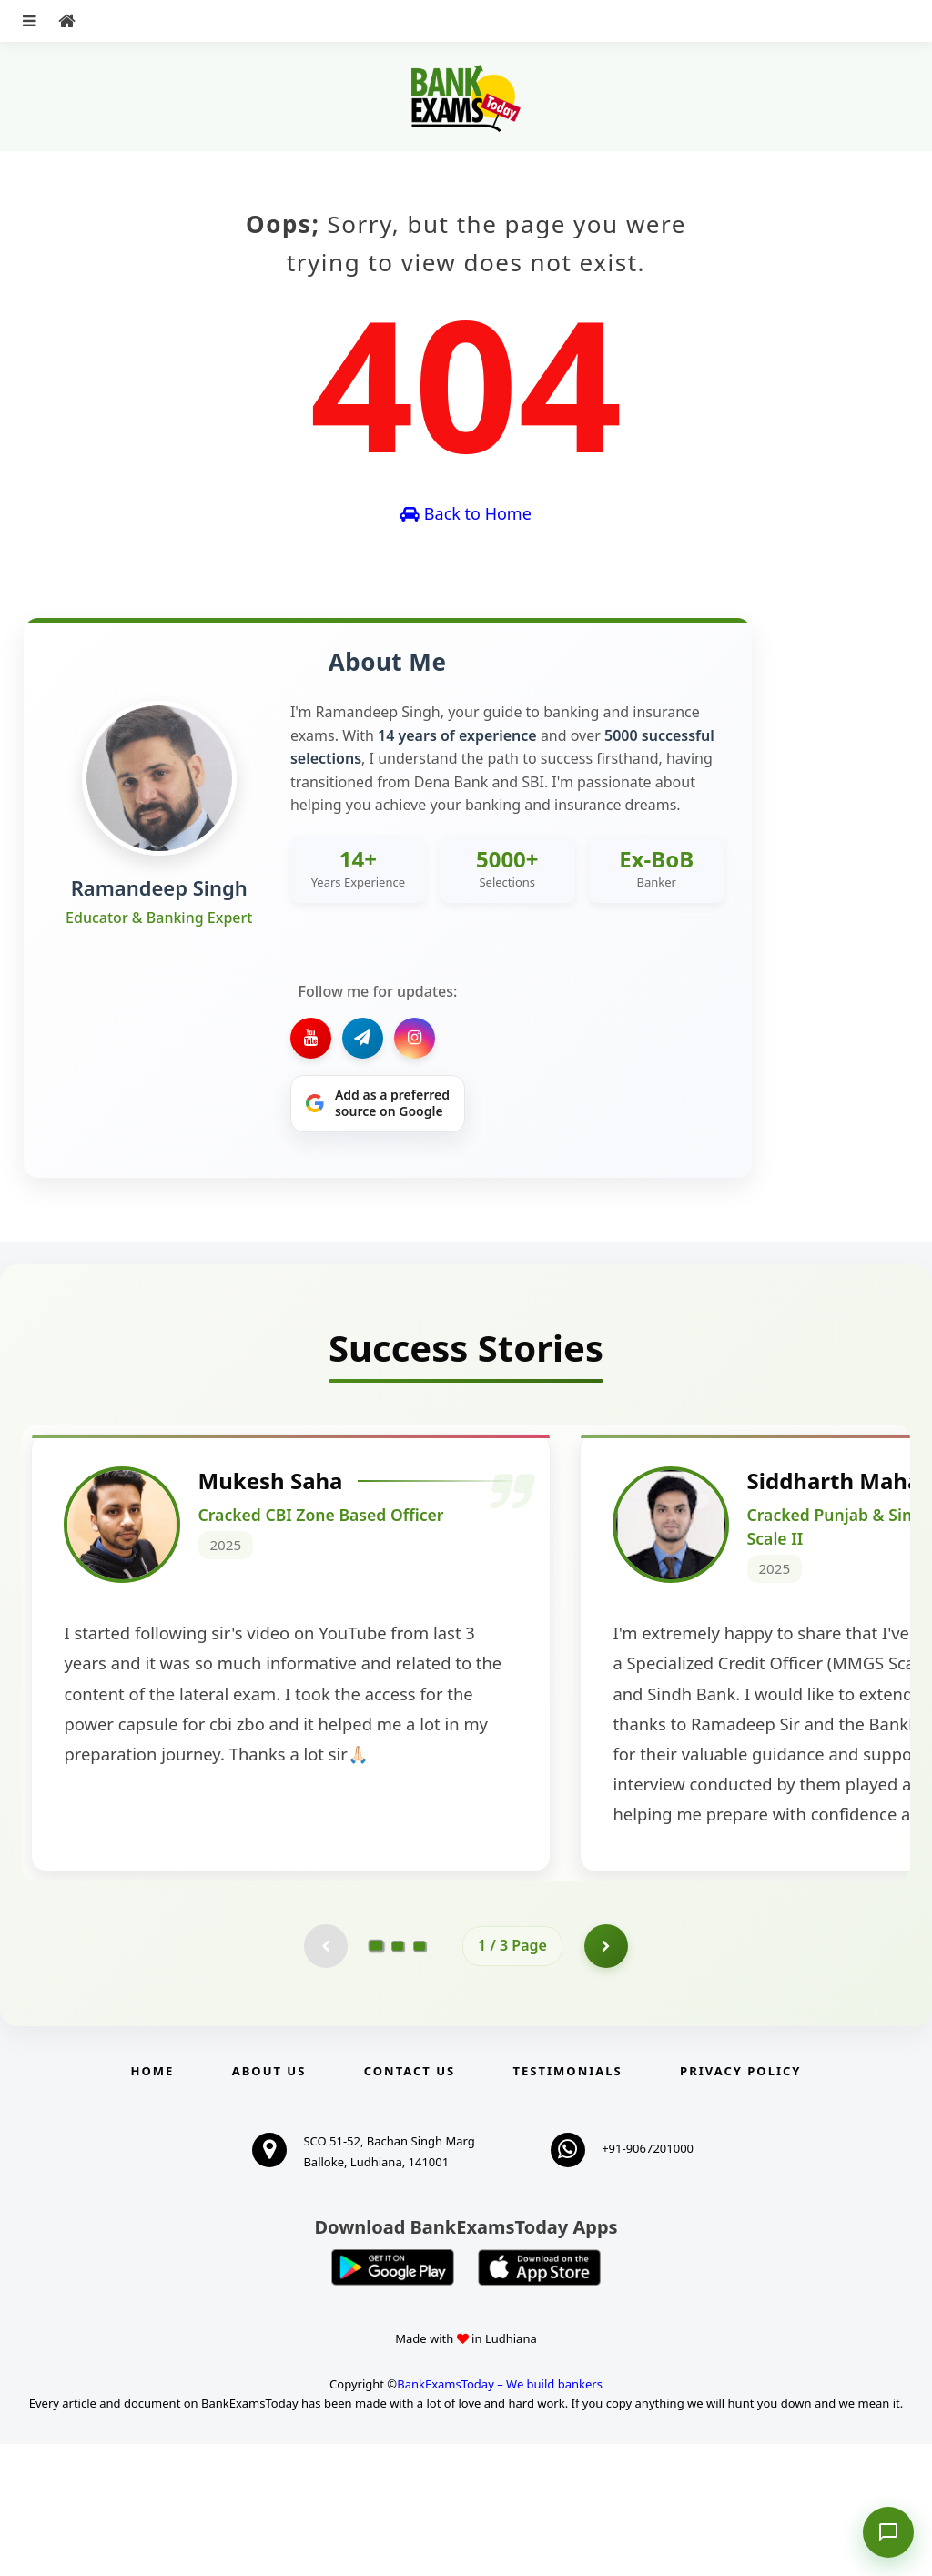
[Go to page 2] (397, 2077)
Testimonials (568, 2203)
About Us (269, 2203)
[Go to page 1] (376, 2077)
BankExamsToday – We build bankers (500, 2517)
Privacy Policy (740, 2203)
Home (153, 2203)
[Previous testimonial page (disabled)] (325, 2077)
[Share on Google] (377, 1104)
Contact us (409, 2203)
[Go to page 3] (419, 2077)
